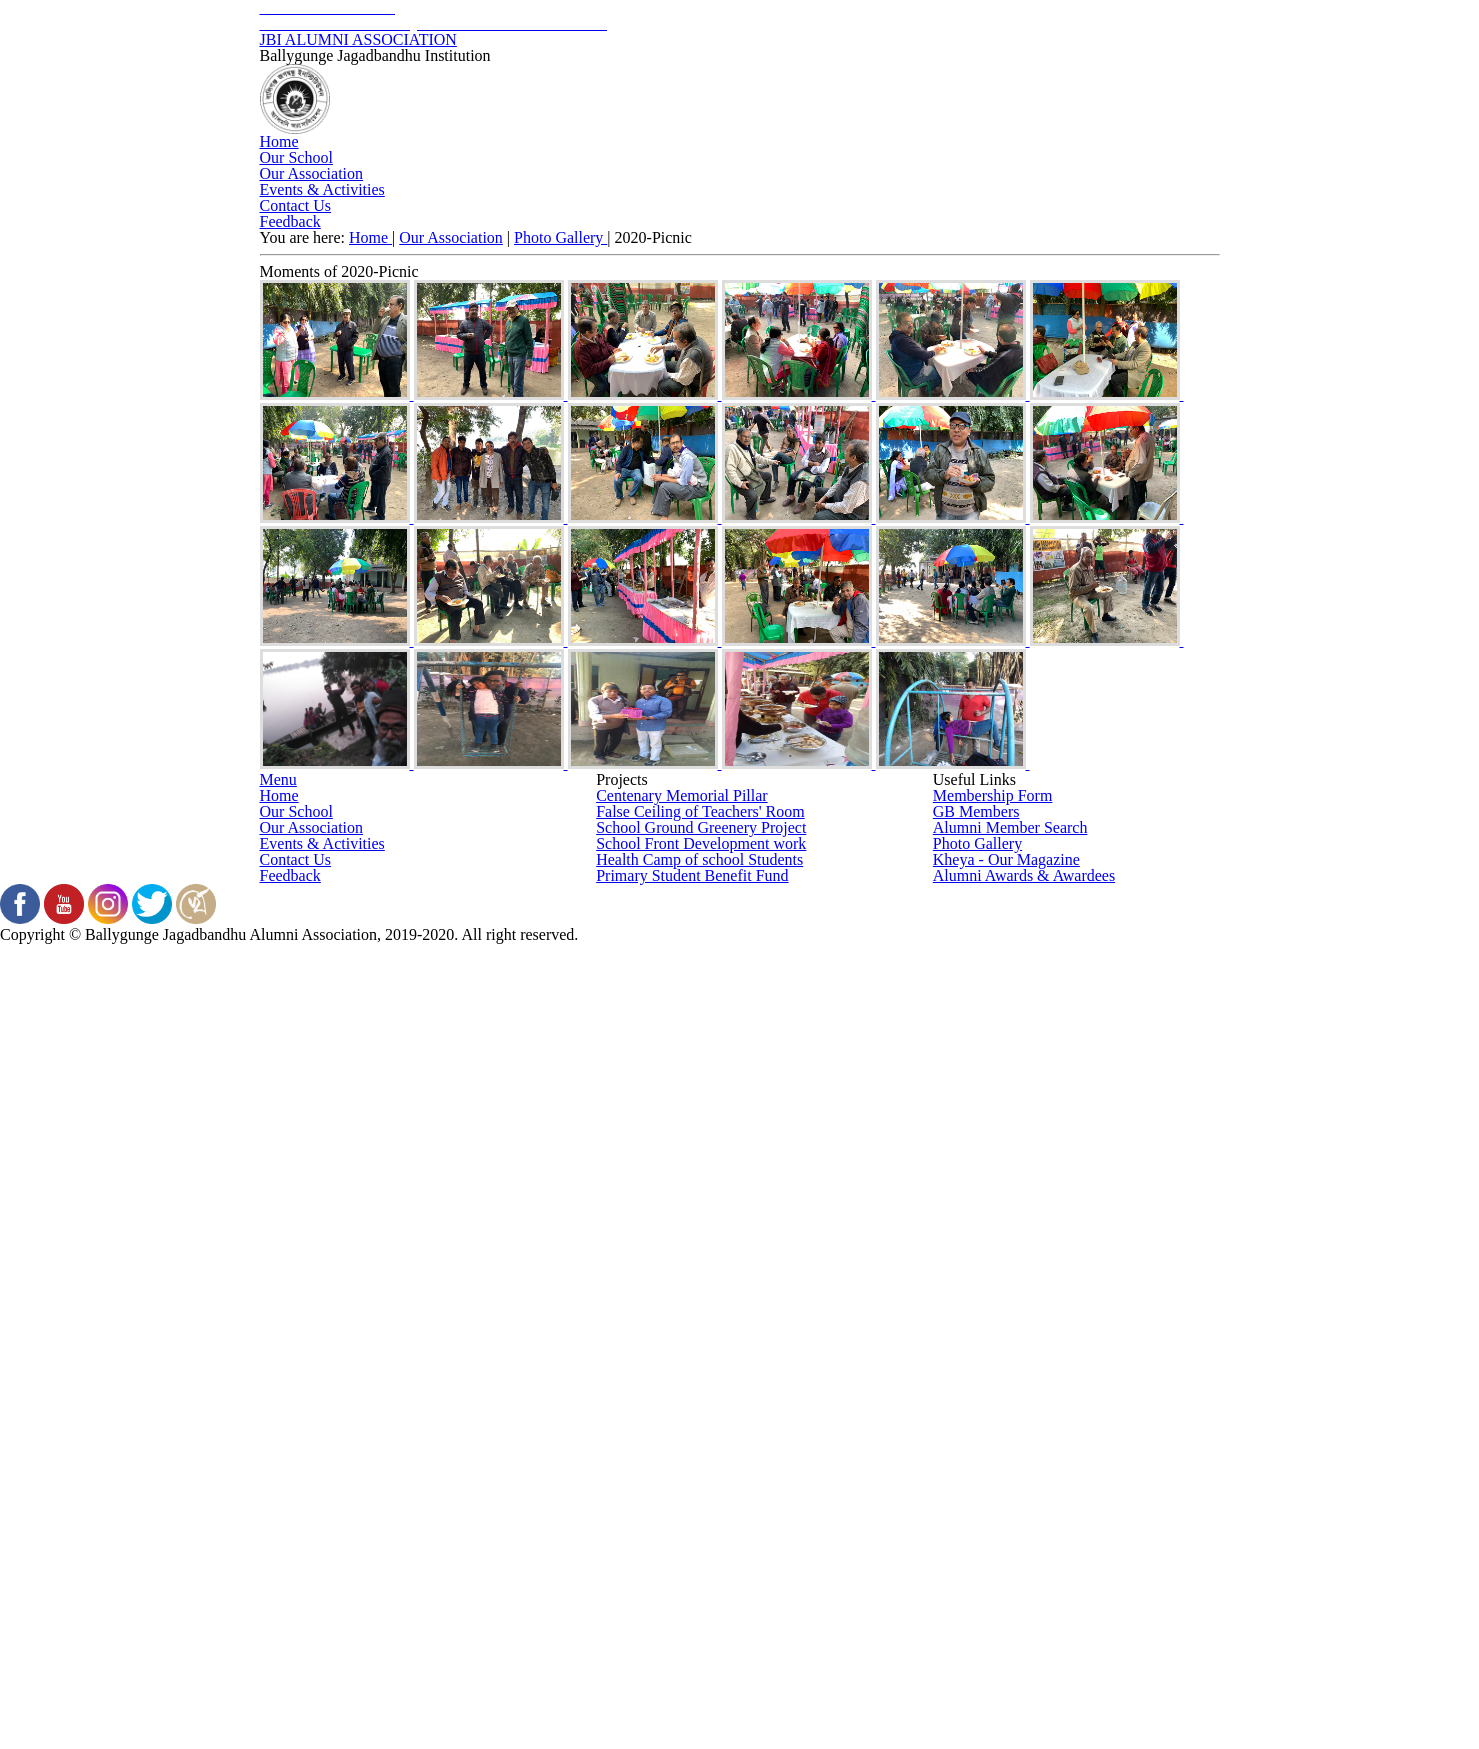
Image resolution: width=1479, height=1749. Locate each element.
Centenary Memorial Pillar (678, 1300)
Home (369, 305)
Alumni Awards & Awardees (1022, 1521)
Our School (495, 305)
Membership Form (991, 1300)
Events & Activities (890, 305)
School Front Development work (700, 1433)
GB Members (975, 1344)
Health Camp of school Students (701, 1477)
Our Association (676, 305)
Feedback (739, 362)
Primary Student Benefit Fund (689, 1521)
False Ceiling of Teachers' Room (701, 1344)
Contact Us (1079, 305)
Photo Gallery (564, 520)
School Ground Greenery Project (702, 1388)
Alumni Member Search (1007, 1388)
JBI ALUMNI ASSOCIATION (740, 85)
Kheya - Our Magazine (1006, 1477)
